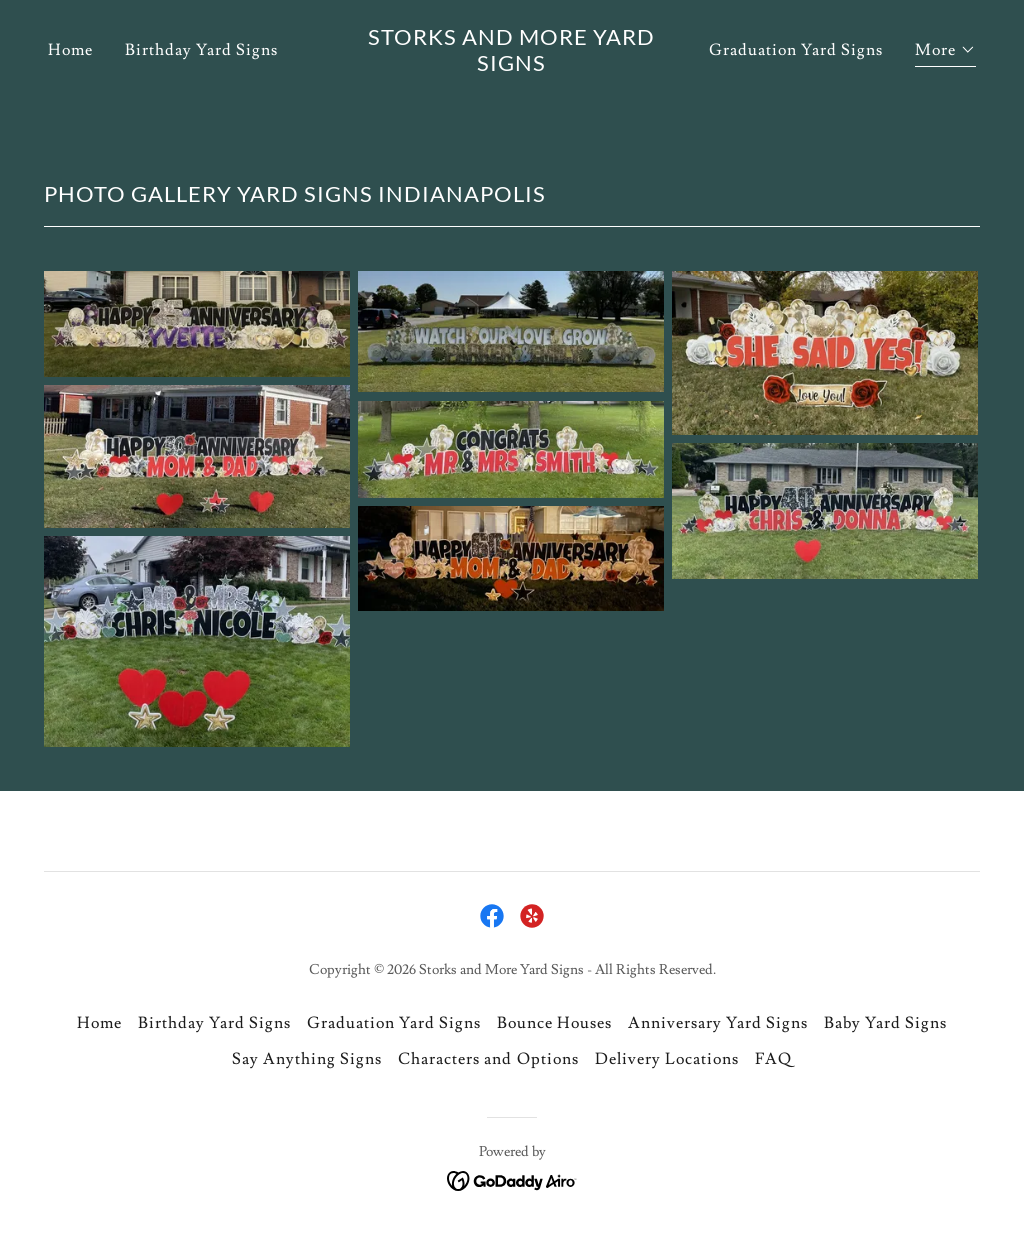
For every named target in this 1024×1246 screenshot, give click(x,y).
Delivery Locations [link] (667, 1059)
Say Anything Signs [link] (307, 1059)
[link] (511, 104)
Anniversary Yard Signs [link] (718, 1023)
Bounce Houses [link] (554, 1023)
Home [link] (70, 88)
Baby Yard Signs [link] (885, 1023)
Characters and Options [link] (488, 1059)
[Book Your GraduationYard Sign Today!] (512, 19)
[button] (945, 90)
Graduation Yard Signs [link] (796, 88)
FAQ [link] (773, 1059)
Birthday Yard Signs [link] (201, 88)
